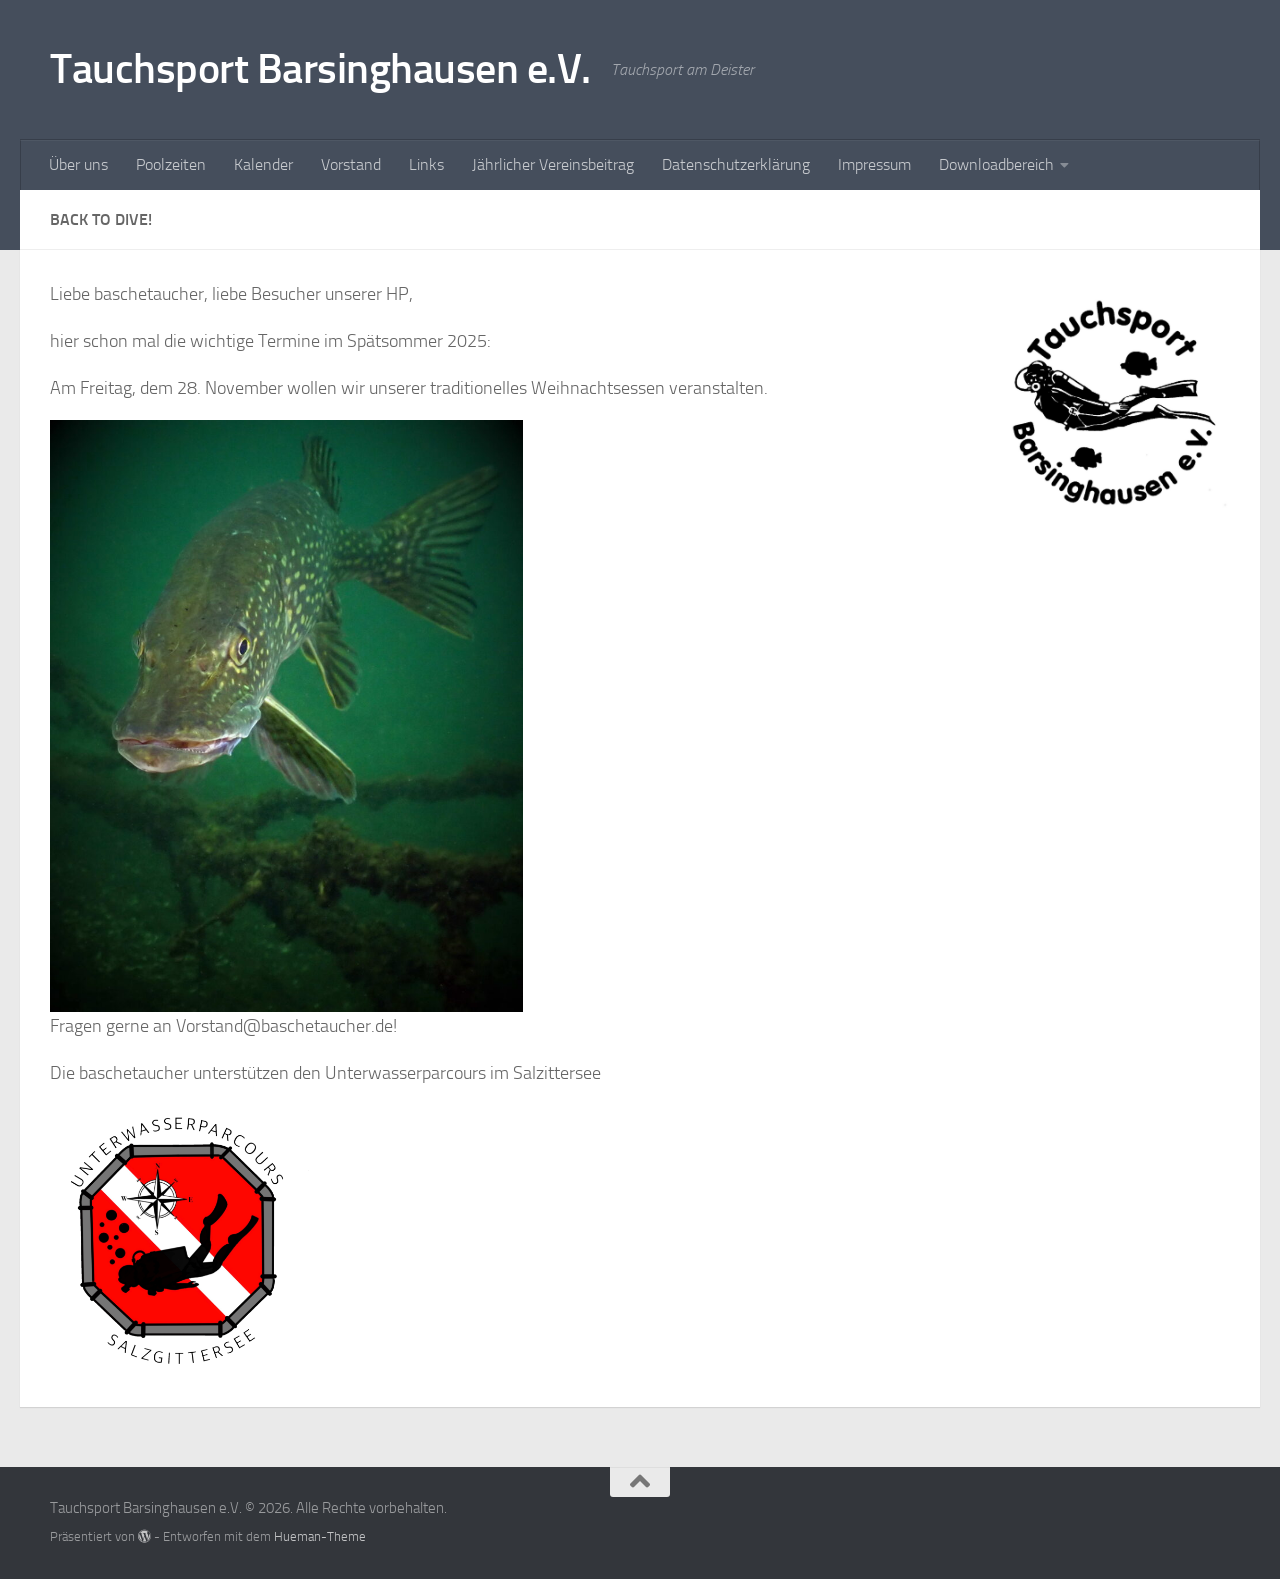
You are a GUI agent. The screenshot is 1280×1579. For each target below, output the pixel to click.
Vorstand (351, 164)
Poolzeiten (171, 164)
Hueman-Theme (320, 1536)
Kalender (263, 164)
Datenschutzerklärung (736, 164)
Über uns (78, 164)
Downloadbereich (996, 164)
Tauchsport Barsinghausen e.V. (320, 69)
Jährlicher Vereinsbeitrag (553, 164)
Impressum (874, 164)
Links (426, 164)
